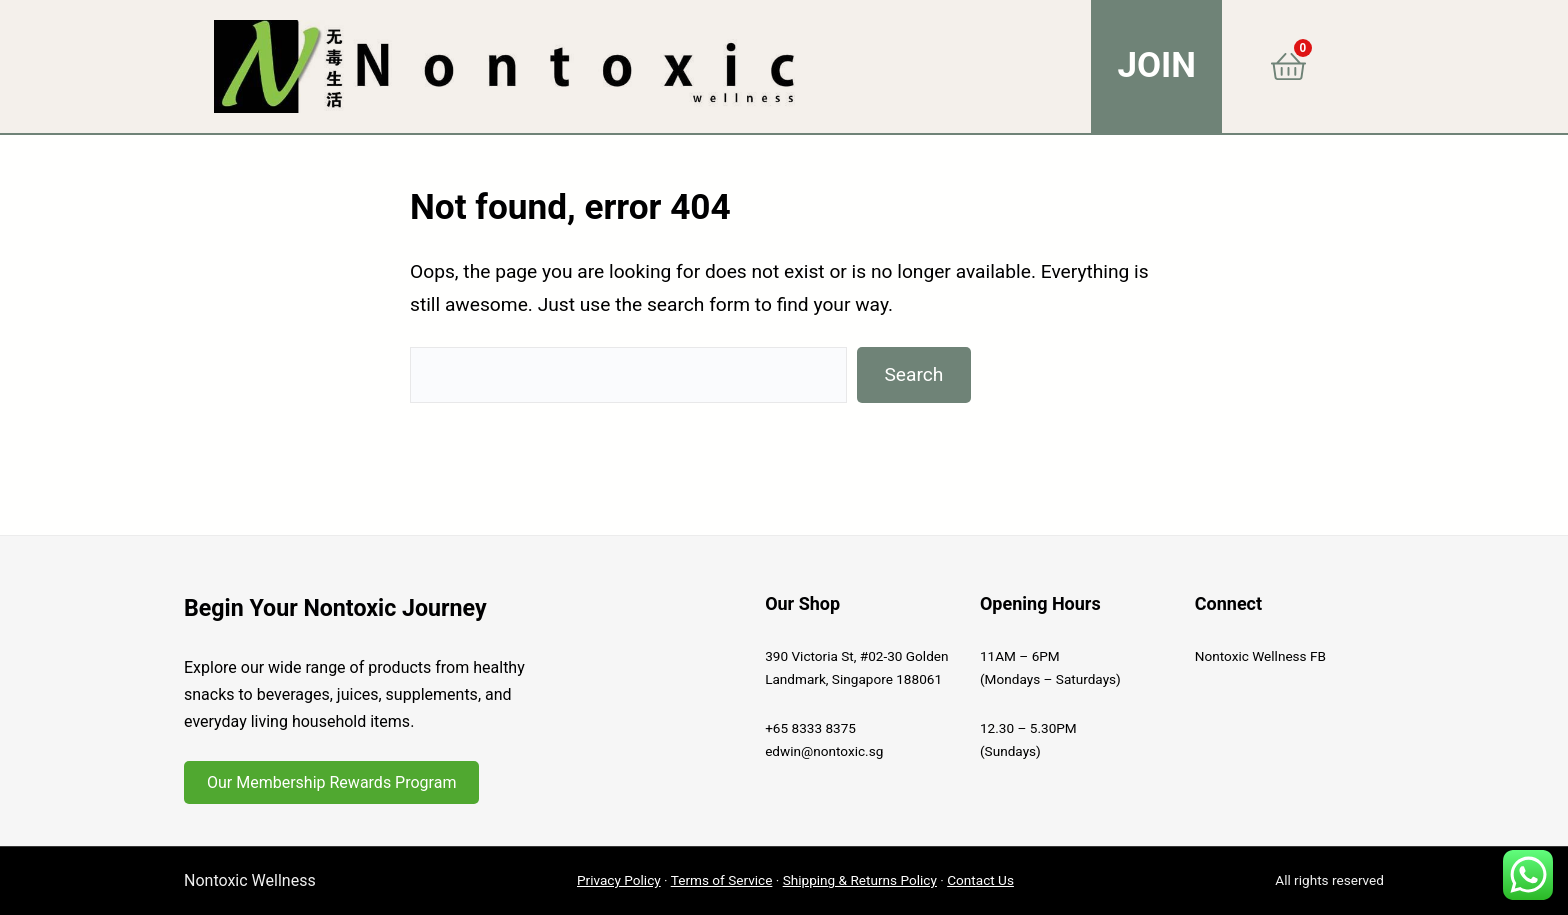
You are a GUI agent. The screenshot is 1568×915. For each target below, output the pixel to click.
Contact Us (980, 880)
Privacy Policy (619, 880)
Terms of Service (722, 880)
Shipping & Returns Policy (860, 880)
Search (913, 374)
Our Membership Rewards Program (331, 782)
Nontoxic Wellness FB (1260, 656)
